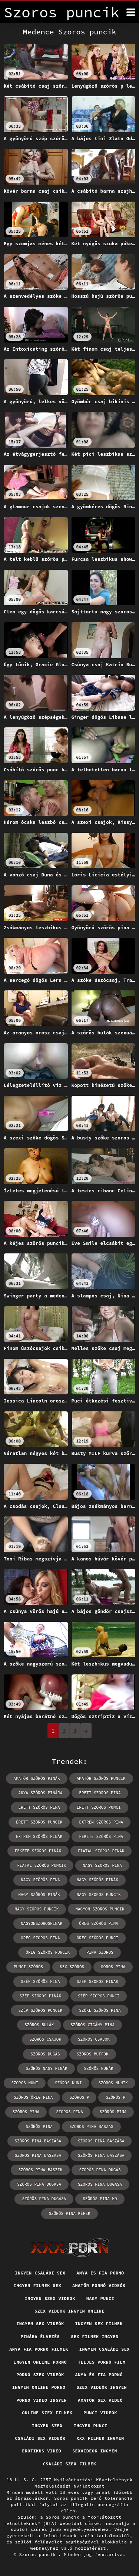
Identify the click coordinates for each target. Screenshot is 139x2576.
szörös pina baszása (101, 2141)
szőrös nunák (98, 2068)
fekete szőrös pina (101, 1836)
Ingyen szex (47, 2425)
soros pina (113, 1966)
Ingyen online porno (38, 2387)
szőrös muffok (93, 2054)
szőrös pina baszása (101, 2155)
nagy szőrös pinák (39, 1894)
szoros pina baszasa (38, 2155)
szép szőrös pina (40, 1981)
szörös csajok (94, 2039)
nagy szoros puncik (99, 1894)
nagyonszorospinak (41, 1923)
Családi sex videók (40, 2438)
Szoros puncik (39, 2554)
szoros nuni (24, 2082)
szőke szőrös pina (99, 2010)
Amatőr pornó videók (98, 2285)
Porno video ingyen (41, 2400)
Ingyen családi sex (40, 2273)
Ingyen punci (90, 2425)
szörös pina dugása (39, 2184)
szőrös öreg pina (33, 2097)
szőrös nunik (113, 2082)
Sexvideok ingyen (94, 2451)
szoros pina (69, 2111)
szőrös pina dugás (99, 2169)
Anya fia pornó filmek (38, 2349)
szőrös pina (26, 2111)
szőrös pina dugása (44, 2198)
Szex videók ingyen (101, 2387)
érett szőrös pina (39, 1807)
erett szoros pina (99, 1792)
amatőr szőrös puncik (101, 1778)
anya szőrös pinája (40, 1792)
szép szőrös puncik (40, 2010)
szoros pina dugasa (100, 2184)
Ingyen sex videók (40, 2323)
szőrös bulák (39, 2024)
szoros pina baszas (91, 2126)
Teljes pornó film (101, 2362)
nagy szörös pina (40, 1879)
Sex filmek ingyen (94, 2336)
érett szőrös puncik (39, 1822)
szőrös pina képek (69, 2213)
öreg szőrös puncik (48, 1952)
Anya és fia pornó (100, 2273)
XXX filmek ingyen (100, 2438)
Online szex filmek (47, 2412)
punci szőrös (28, 1966)
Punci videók (100, 2412)
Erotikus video (41, 2451)
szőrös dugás (45, 2054)
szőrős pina (39, 2126)
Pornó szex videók (40, 2374)
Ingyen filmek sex (37, 2285)
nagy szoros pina (102, 1865)
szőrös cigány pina (92, 2024)
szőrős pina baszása (38, 2141)
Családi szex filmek (69, 2463)
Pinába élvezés (40, 2336)
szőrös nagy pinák (46, 2068)
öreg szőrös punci (97, 1937)
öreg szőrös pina (98, 1923)
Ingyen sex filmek (99, 2323)
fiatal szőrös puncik (41, 1865)
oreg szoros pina (40, 1937)
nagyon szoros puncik (99, 1909)
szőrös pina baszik (40, 2169)
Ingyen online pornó (40, 2362)
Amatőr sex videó (100, 2400)
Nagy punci (100, 2298)
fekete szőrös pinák (38, 1850)
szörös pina (113, 2111)
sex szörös (72, 1966)
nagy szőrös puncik (37, 1909)
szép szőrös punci (98, 1995)
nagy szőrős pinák (97, 1879)
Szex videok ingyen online (69, 2311)
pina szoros (99, 1952)
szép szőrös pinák (40, 1995)
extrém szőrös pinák (39, 1836)
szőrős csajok (45, 2039)
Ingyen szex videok (50, 2298)
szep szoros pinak (97, 1981)
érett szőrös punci (99, 1807)
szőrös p (79, 2097)
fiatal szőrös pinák (101, 1850)
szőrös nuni (68, 2082)
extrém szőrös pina (101, 1822)
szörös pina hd (100, 2198)
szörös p (115, 2097)
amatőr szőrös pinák (36, 1778)
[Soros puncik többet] (130, 12)
